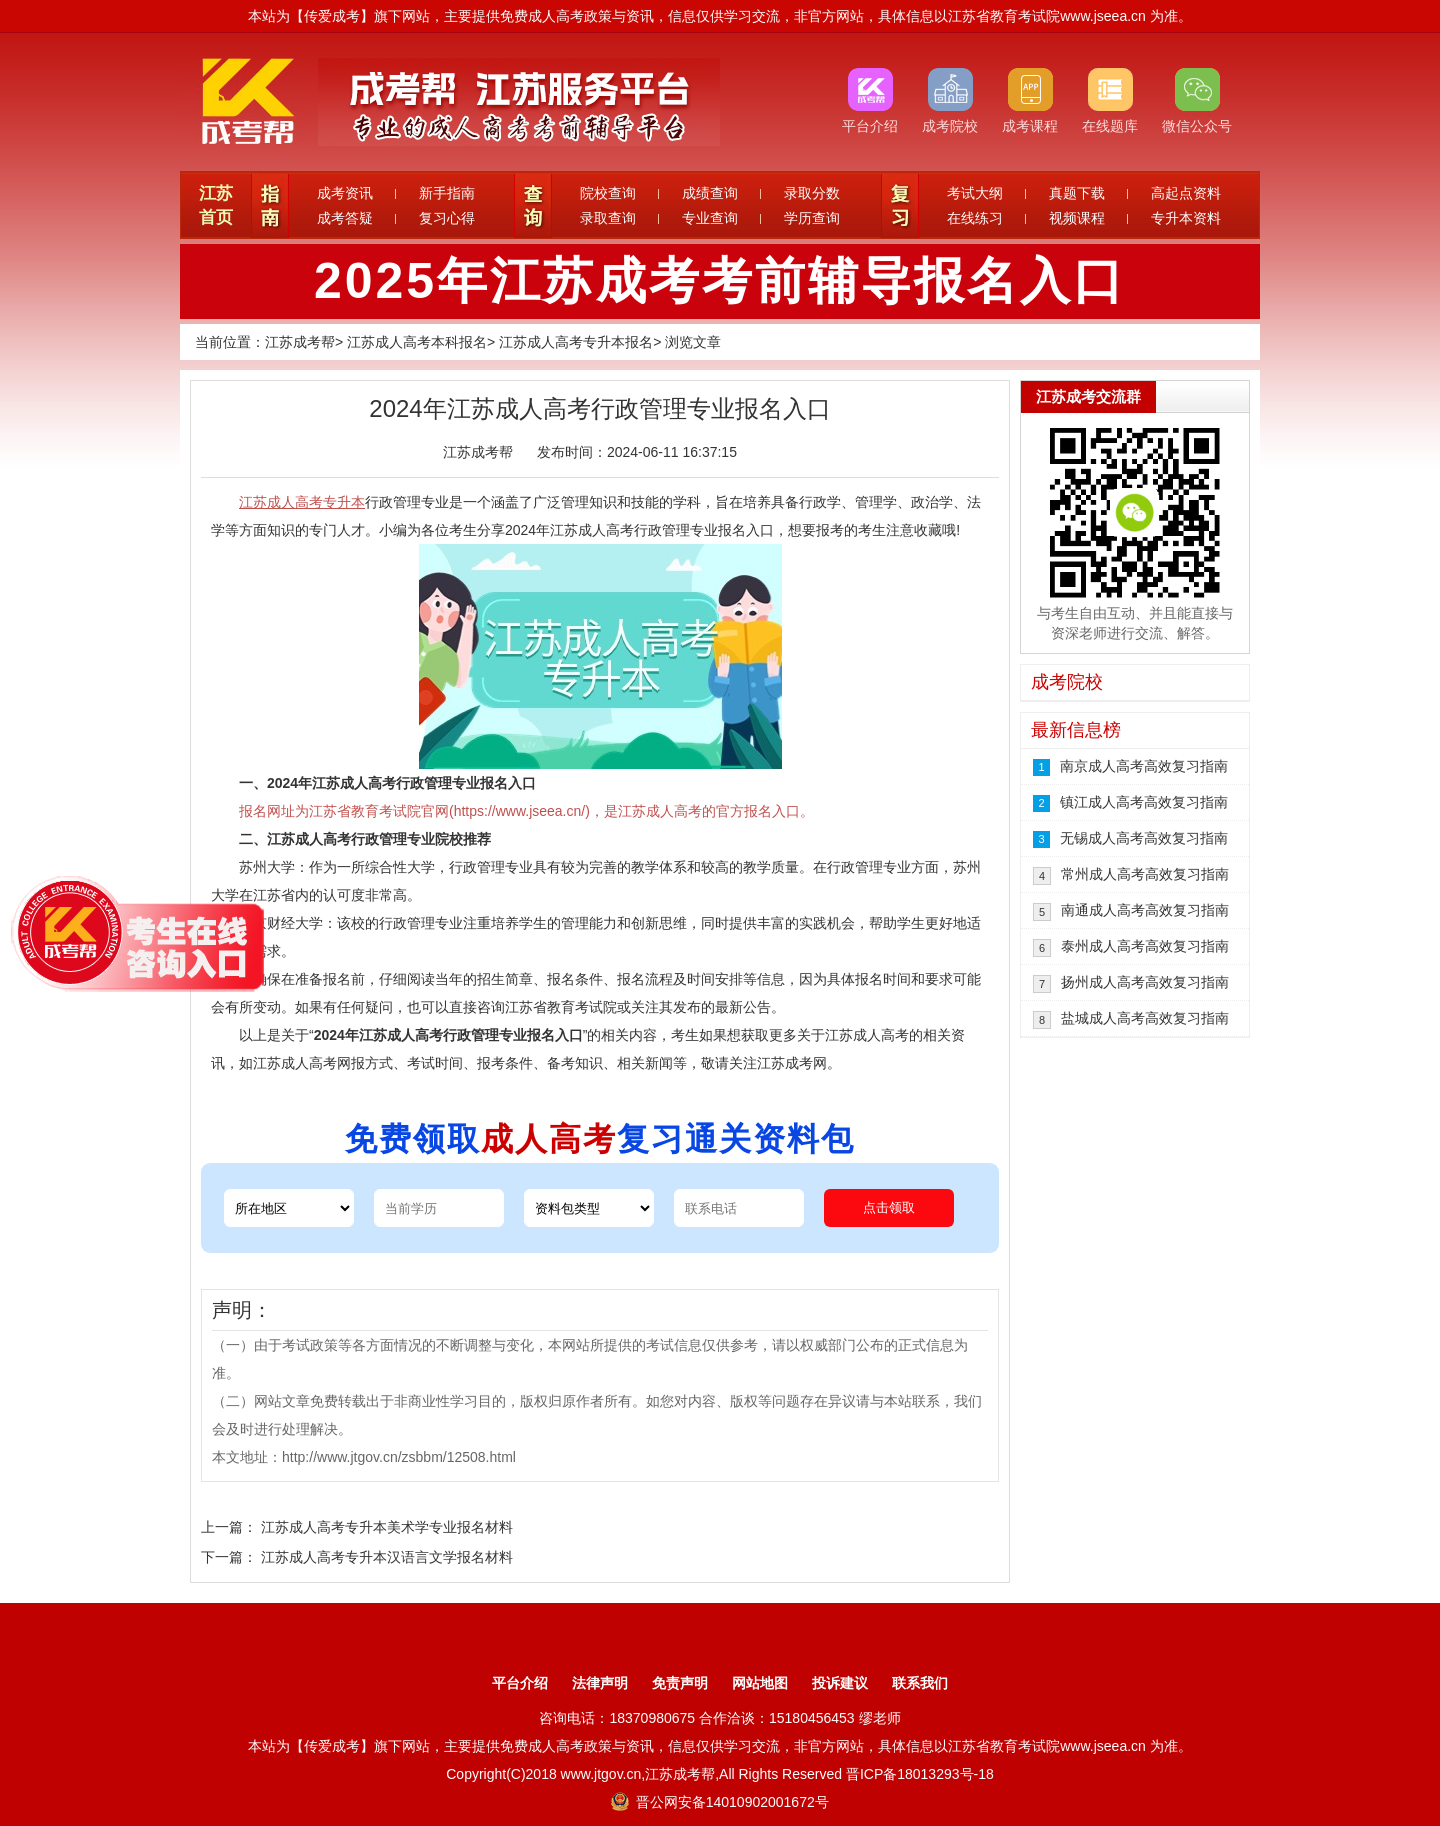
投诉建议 (840, 1683)
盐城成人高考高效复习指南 (1145, 1018)
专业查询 (710, 218)
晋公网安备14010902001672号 (719, 1802)
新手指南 (447, 193)
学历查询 (812, 218)
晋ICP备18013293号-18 (920, 1774)
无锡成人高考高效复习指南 (1144, 838)
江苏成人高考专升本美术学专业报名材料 (387, 1527)
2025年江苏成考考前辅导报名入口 (720, 281)
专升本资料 (1186, 218)
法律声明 (600, 1683)
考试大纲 (975, 193)
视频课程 (1077, 218)
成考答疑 (345, 218)
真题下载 (1077, 193)
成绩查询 (710, 193)
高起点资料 (1186, 193)
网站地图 (760, 1683)
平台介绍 (520, 1683)
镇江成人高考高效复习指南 (1144, 802)
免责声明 (680, 1683)
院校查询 (608, 193)
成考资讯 (345, 193)
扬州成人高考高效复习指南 (1145, 982)
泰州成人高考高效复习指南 (1145, 946)
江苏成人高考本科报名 (417, 342)
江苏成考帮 (300, 342)
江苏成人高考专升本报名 (576, 342)
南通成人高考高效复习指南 (1145, 910)
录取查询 (608, 218)
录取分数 (812, 193)
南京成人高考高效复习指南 (1144, 766)
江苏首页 (216, 205)
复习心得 (447, 218)
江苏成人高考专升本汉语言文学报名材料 (387, 1557)
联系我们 (920, 1683)
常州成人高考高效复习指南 (1145, 874)
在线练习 (975, 218)
